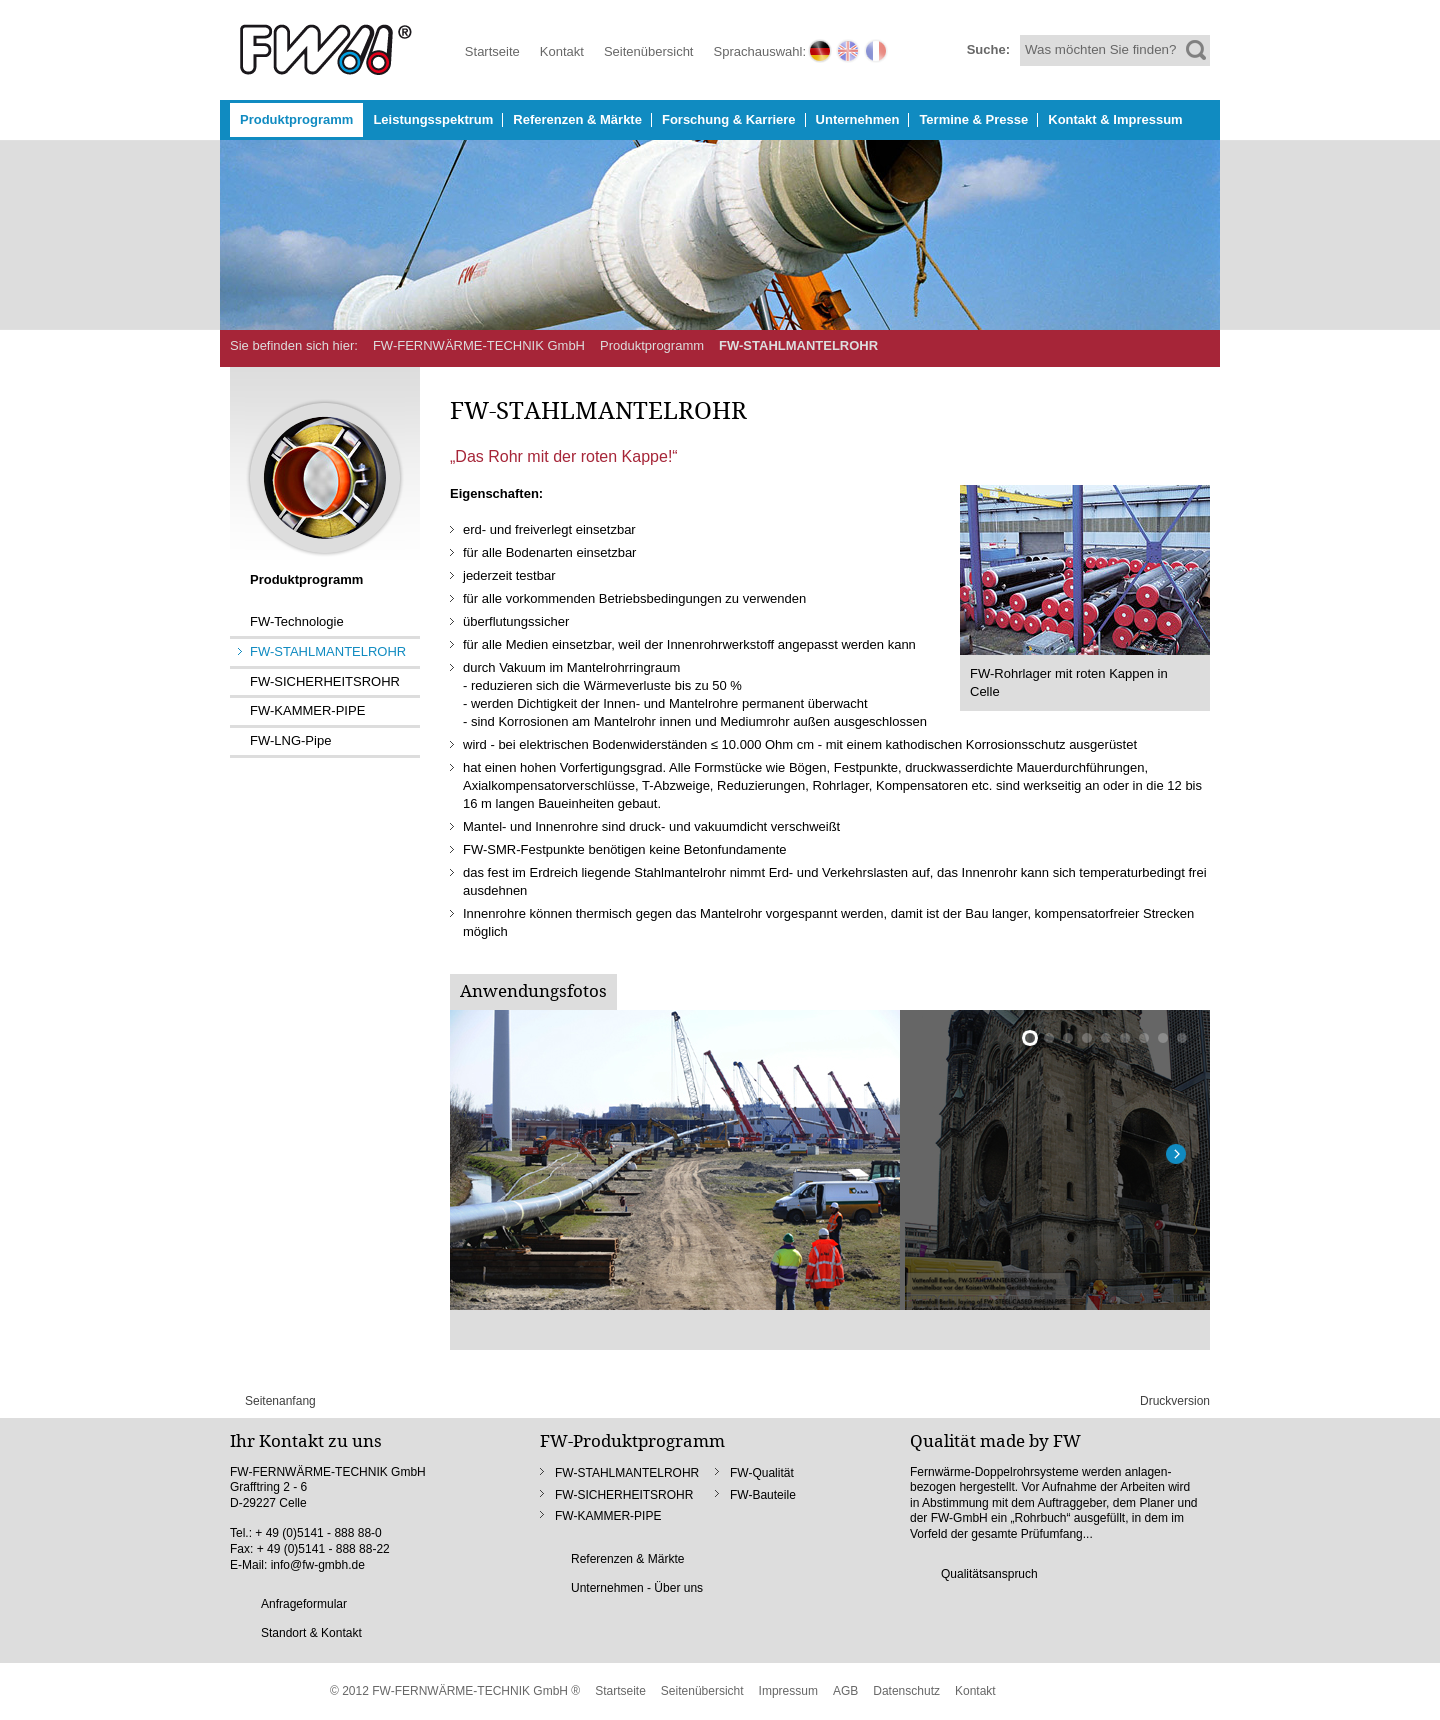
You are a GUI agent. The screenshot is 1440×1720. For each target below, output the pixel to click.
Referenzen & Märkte (577, 119)
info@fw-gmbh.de (318, 1565)
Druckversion (1175, 1401)
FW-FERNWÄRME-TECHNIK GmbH (479, 345)
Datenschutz (906, 1691)
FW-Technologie (297, 621)
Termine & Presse (973, 119)
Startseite (492, 51)
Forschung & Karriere (729, 119)
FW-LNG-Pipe (290, 740)
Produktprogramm (296, 119)
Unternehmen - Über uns (637, 1588)
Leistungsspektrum (433, 119)
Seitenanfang (280, 1401)
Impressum (788, 1691)
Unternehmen (858, 119)
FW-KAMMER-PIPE (307, 710)
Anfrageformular (304, 1604)
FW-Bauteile (763, 1495)
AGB (845, 1691)
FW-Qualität (762, 1473)
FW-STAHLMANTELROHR (798, 345)
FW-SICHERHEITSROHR (325, 681)
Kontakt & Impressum (1115, 119)
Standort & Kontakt (311, 1633)
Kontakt (562, 51)
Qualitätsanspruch (989, 1574)
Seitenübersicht (649, 51)
